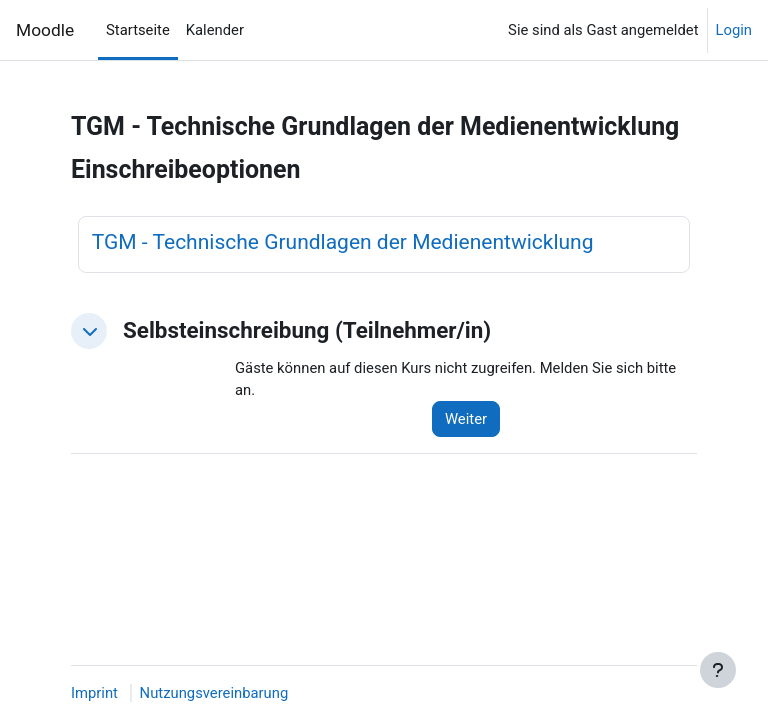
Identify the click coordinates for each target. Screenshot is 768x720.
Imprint (94, 693)
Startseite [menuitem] (138, 30)
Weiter (466, 419)
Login (734, 30)
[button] (89, 331)
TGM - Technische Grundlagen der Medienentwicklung (343, 242)
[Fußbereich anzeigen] (718, 670)
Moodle (45, 30)
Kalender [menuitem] (215, 30)
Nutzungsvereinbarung (214, 693)
